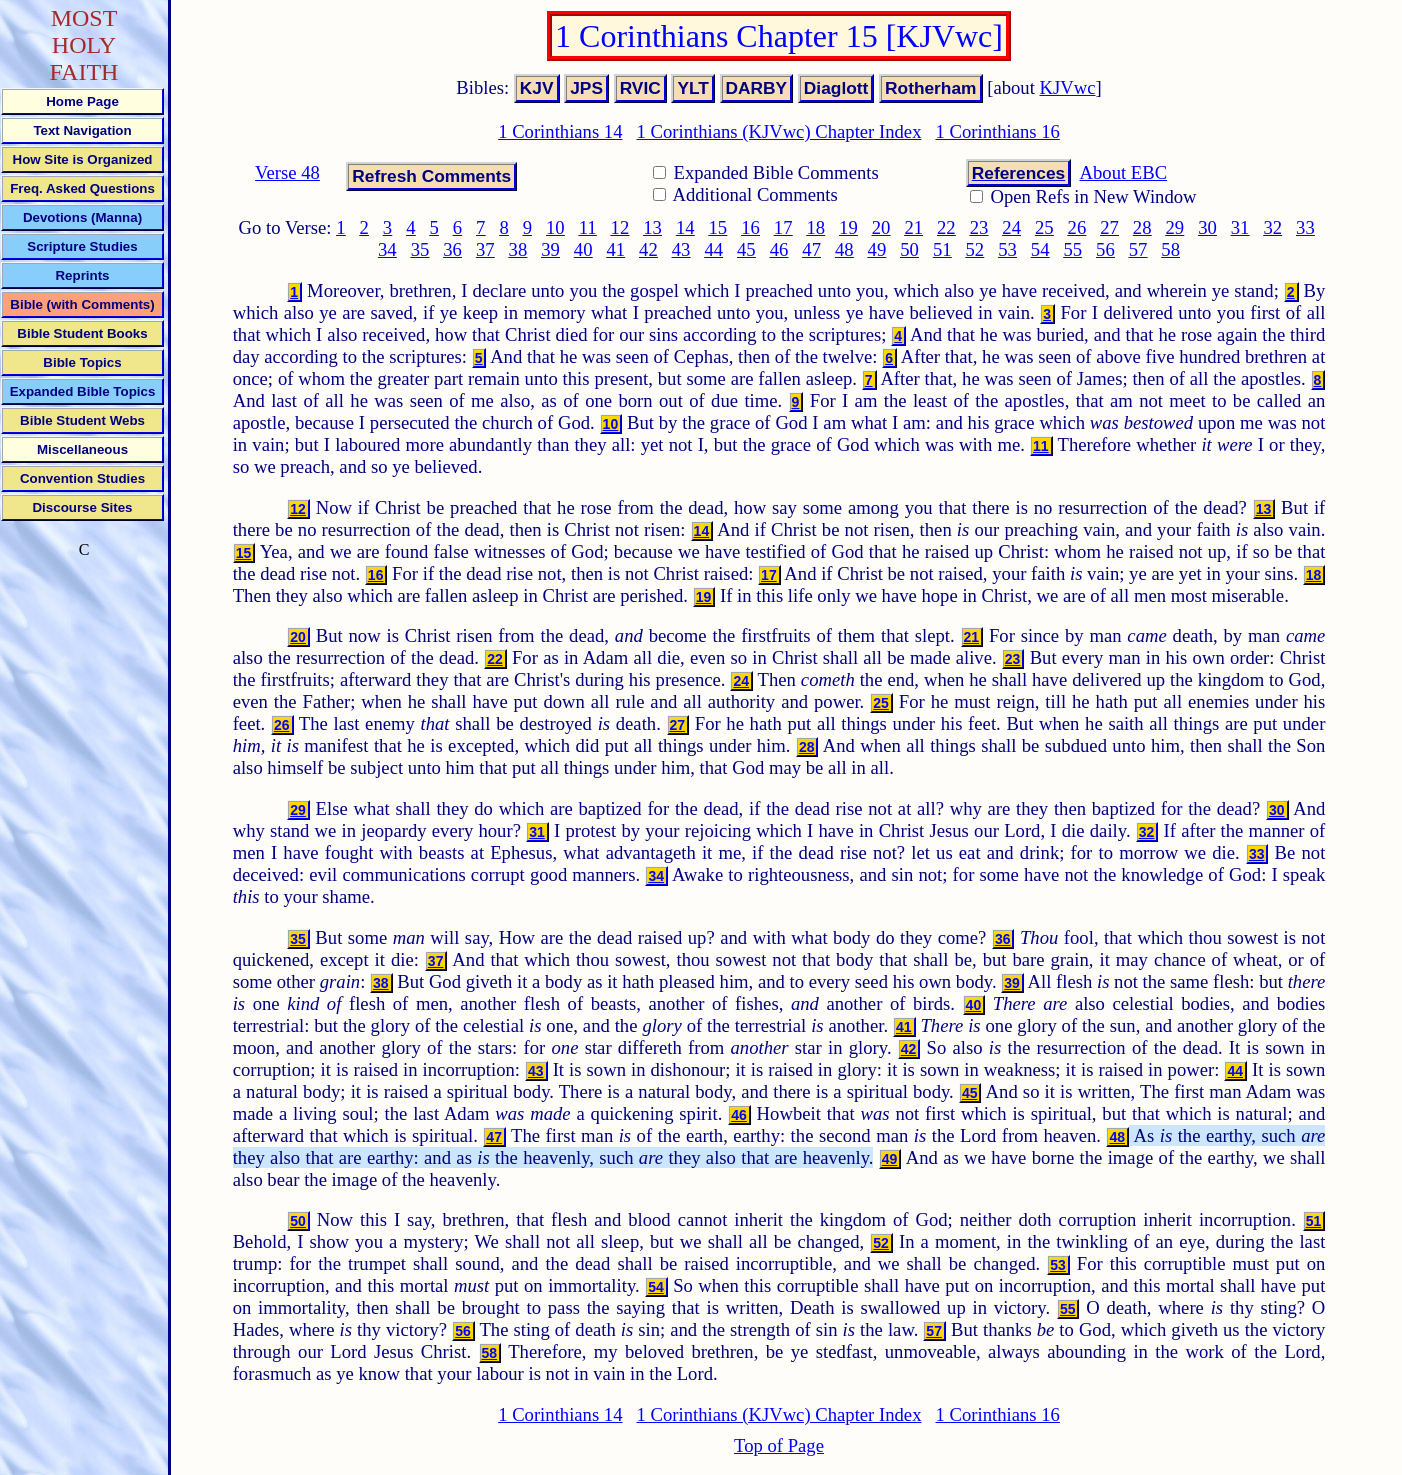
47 (811, 249)
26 (1077, 227)
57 (1138, 249)
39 (550, 249)
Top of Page (779, 1445)
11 (588, 227)
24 (1011, 227)
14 (685, 227)
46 (779, 249)
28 (1142, 227)
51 (942, 249)
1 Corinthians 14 (560, 131)
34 (387, 249)
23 (979, 227)
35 (420, 249)
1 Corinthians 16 (997, 131)
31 (1240, 227)
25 (1044, 227)
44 (713, 249)
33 (1305, 227)
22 (946, 227)
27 (1109, 227)
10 (555, 227)
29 (1175, 227)
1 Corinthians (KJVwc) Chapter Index (779, 131)
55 (1072, 249)
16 (750, 227)
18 (815, 227)
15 (718, 227)
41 (615, 249)
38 (518, 249)
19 (848, 227)
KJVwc (1068, 87)
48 (844, 249)
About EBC (1124, 172)
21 (913, 227)
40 (583, 249)
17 (783, 227)
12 (620, 227)
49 (877, 249)
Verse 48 (287, 172)
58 (1170, 249)
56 (1105, 249)
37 (485, 249)
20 (881, 227)
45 (746, 249)
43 (681, 249)
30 (1207, 227)
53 (1007, 249)
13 (652, 227)
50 (909, 249)
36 (452, 249)
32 (1272, 227)
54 (1040, 249)
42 (648, 249)
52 (975, 249)
